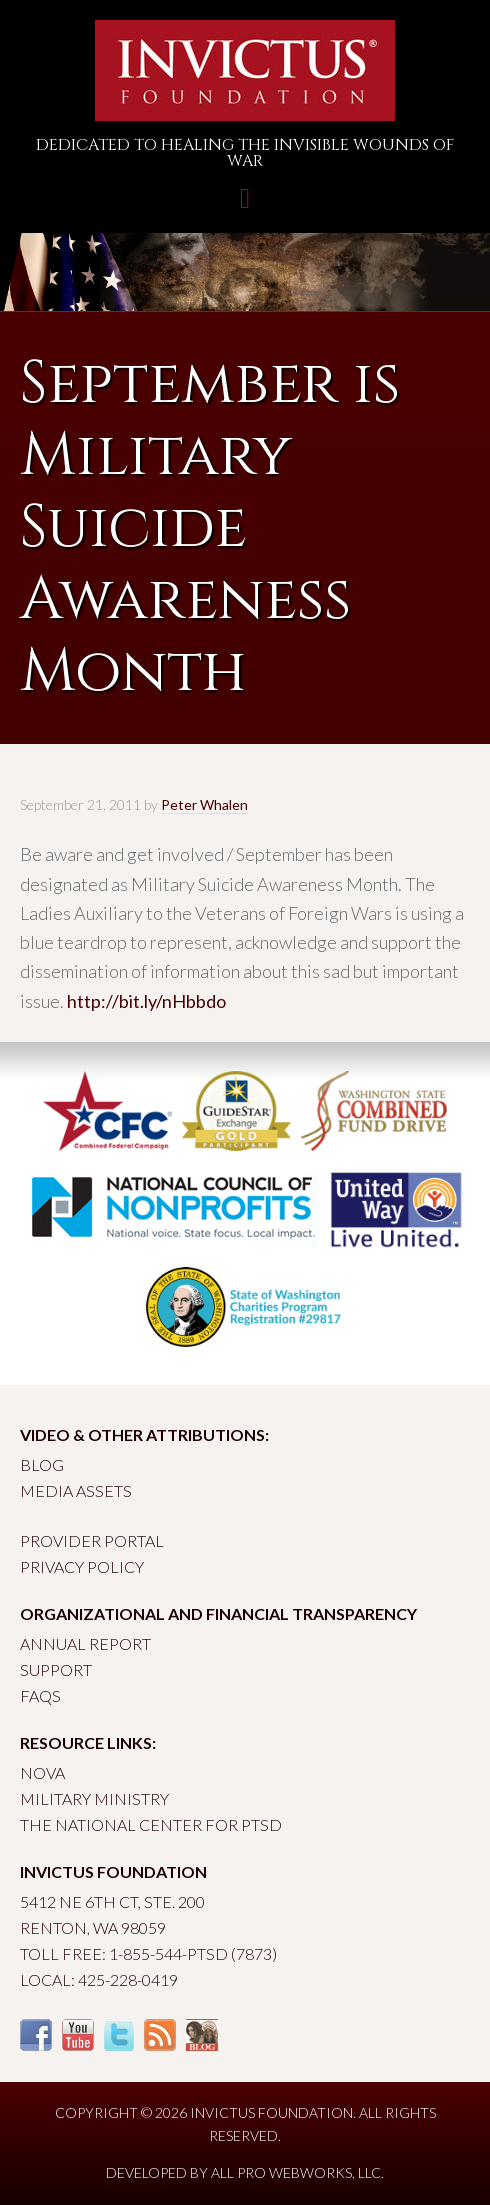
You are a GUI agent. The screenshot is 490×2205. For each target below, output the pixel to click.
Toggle (245, 208)
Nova (42, 1772)
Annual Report (85, 1643)
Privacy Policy (82, 1566)
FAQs (40, 1695)
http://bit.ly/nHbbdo (146, 1001)
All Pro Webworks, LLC (296, 2172)
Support (56, 1669)
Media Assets (76, 1490)
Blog (42, 1464)
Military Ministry (94, 1798)
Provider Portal (92, 1540)
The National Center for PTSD (151, 1824)
